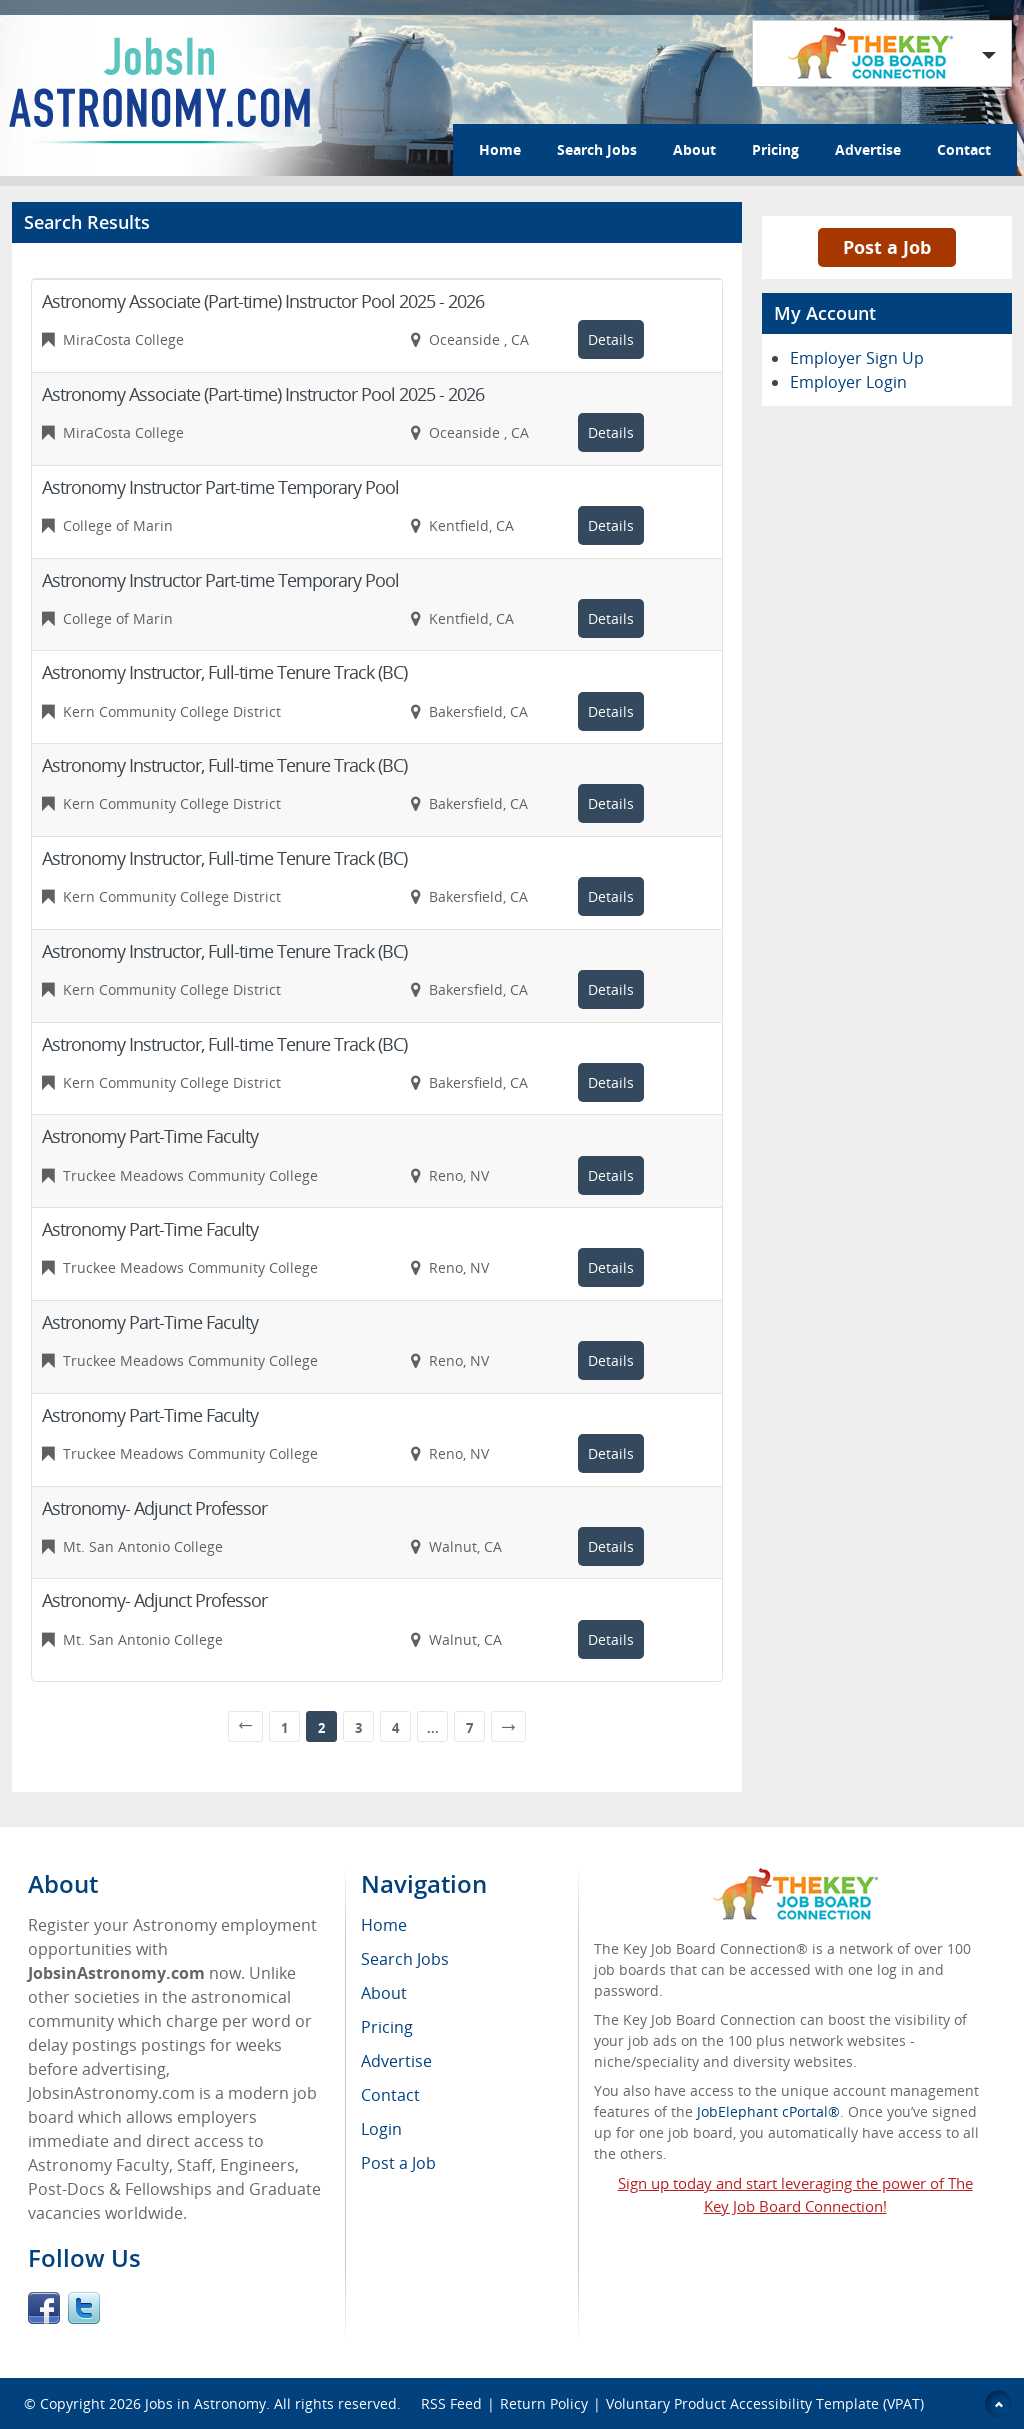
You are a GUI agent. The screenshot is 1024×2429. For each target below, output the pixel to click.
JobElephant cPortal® (768, 2111)
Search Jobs (597, 149)
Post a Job (887, 247)
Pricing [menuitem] (387, 2027)
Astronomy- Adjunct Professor (154, 1508)
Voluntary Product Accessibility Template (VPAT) (765, 2403)
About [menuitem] (384, 1993)
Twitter (84, 2308)
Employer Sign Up (857, 358)
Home (500, 149)
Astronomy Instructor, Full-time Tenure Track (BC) (224, 672)
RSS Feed (451, 2403)
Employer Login (848, 382)
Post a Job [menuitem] (398, 2163)
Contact (964, 149)
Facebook (44, 2308)
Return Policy (544, 2403)
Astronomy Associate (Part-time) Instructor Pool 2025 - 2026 (263, 301)
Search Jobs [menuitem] (405, 1959)
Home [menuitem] (384, 1925)
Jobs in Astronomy (205, 2403)
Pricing (775, 149)
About (694, 149)
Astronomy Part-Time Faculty (150, 1136)
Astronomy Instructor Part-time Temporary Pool (220, 487)
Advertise (868, 149)
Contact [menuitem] (390, 2095)
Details (611, 339)
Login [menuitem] (381, 2129)
